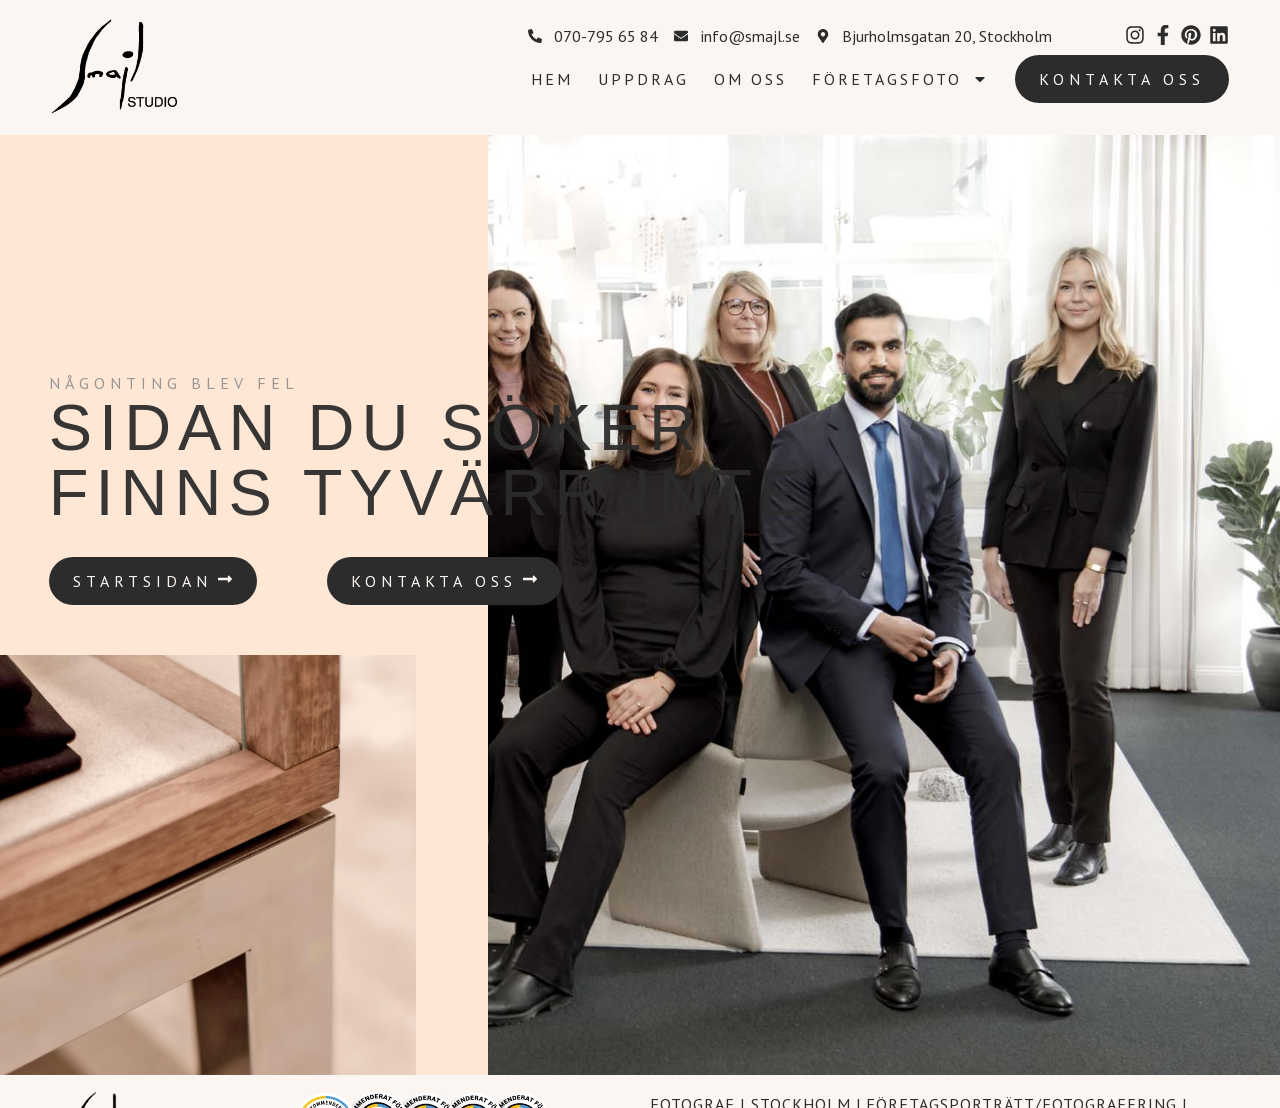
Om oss (750, 79)
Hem (552, 79)
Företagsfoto (900, 79)
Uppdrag (643, 79)
